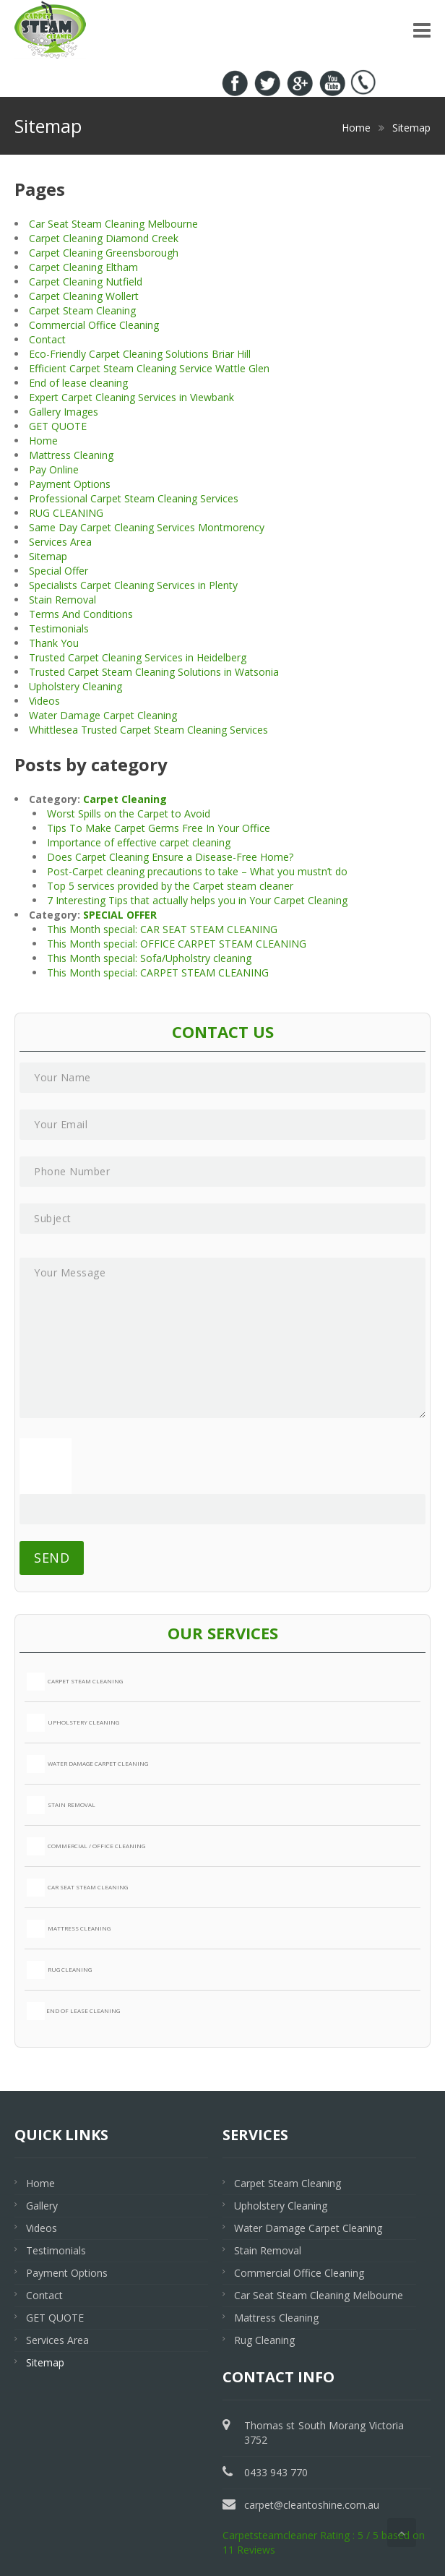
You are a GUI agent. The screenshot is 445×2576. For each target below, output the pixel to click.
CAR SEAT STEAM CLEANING (77, 1888)
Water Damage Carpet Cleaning (103, 715)
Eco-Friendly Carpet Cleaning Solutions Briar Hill (140, 354)
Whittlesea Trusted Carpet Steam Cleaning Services (148, 730)
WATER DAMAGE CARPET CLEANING (87, 1764)
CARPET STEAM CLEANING (75, 1682)
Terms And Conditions (81, 614)
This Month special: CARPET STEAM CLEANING (158, 972)
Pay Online (54, 469)
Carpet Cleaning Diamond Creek (103, 238)
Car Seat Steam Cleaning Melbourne (113, 224)
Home (43, 440)
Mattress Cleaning (71, 455)
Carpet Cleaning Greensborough (103, 252)
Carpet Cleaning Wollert (84, 296)
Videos (44, 701)
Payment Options (70, 484)
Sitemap (48, 556)
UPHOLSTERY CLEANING (73, 1723)
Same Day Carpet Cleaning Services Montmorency (146, 527)
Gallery (42, 2205)
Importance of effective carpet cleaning (138, 842)
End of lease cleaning (78, 383)
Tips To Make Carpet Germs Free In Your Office (158, 828)
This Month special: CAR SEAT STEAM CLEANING (162, 929)
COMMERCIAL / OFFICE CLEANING (86, 1846)
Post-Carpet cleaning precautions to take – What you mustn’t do (197, 871)
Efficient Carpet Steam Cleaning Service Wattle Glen (149, 368)
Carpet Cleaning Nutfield (85, 281)
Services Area (60, 542)
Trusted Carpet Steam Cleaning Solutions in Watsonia (154, 672)
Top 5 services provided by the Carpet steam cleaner (170, 886)
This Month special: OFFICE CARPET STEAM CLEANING (176, 943)
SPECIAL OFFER (120, 915)
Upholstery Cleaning (75, 686)
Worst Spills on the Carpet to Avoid (128, 813)
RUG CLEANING (66, 513)
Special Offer (58, 571)
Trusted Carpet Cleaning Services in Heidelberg (137, 657)
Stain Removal (62, 599)
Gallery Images (63, 411)
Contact (47, 339)
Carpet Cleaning (125, 799)
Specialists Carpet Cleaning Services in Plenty (133, 585)
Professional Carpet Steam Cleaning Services (133, 498)
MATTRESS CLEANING (69, 1929)
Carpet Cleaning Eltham (83, 267)
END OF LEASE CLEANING (73, 2011)
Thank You (54, 643)
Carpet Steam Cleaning (82, 310)
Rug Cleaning (264, 2340)
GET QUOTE (58, 426)
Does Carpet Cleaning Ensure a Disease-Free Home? (170, 857)
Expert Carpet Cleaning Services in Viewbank (131, 397)
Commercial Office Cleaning (94, 325)
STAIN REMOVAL (61, 1805)
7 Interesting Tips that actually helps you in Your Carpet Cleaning (197, 900)
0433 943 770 (382, 19)
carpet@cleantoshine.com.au (311, 2505)
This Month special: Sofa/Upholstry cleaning (149, 958)
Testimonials (59, 628)
